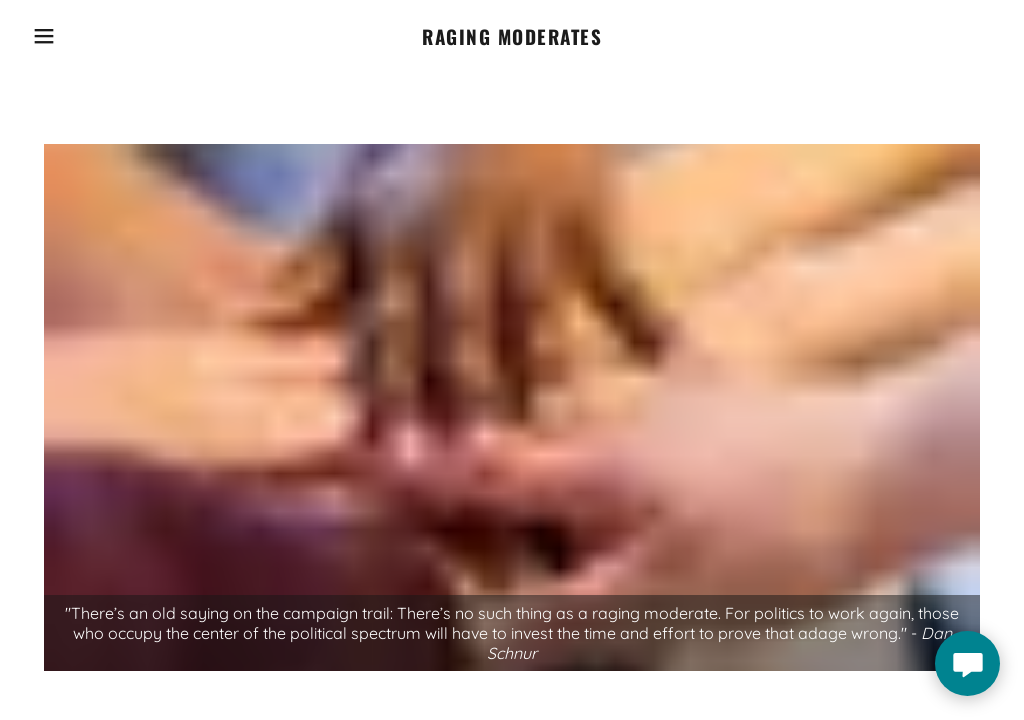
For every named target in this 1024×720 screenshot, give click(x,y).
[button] (51, 36)
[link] (512, 36)
